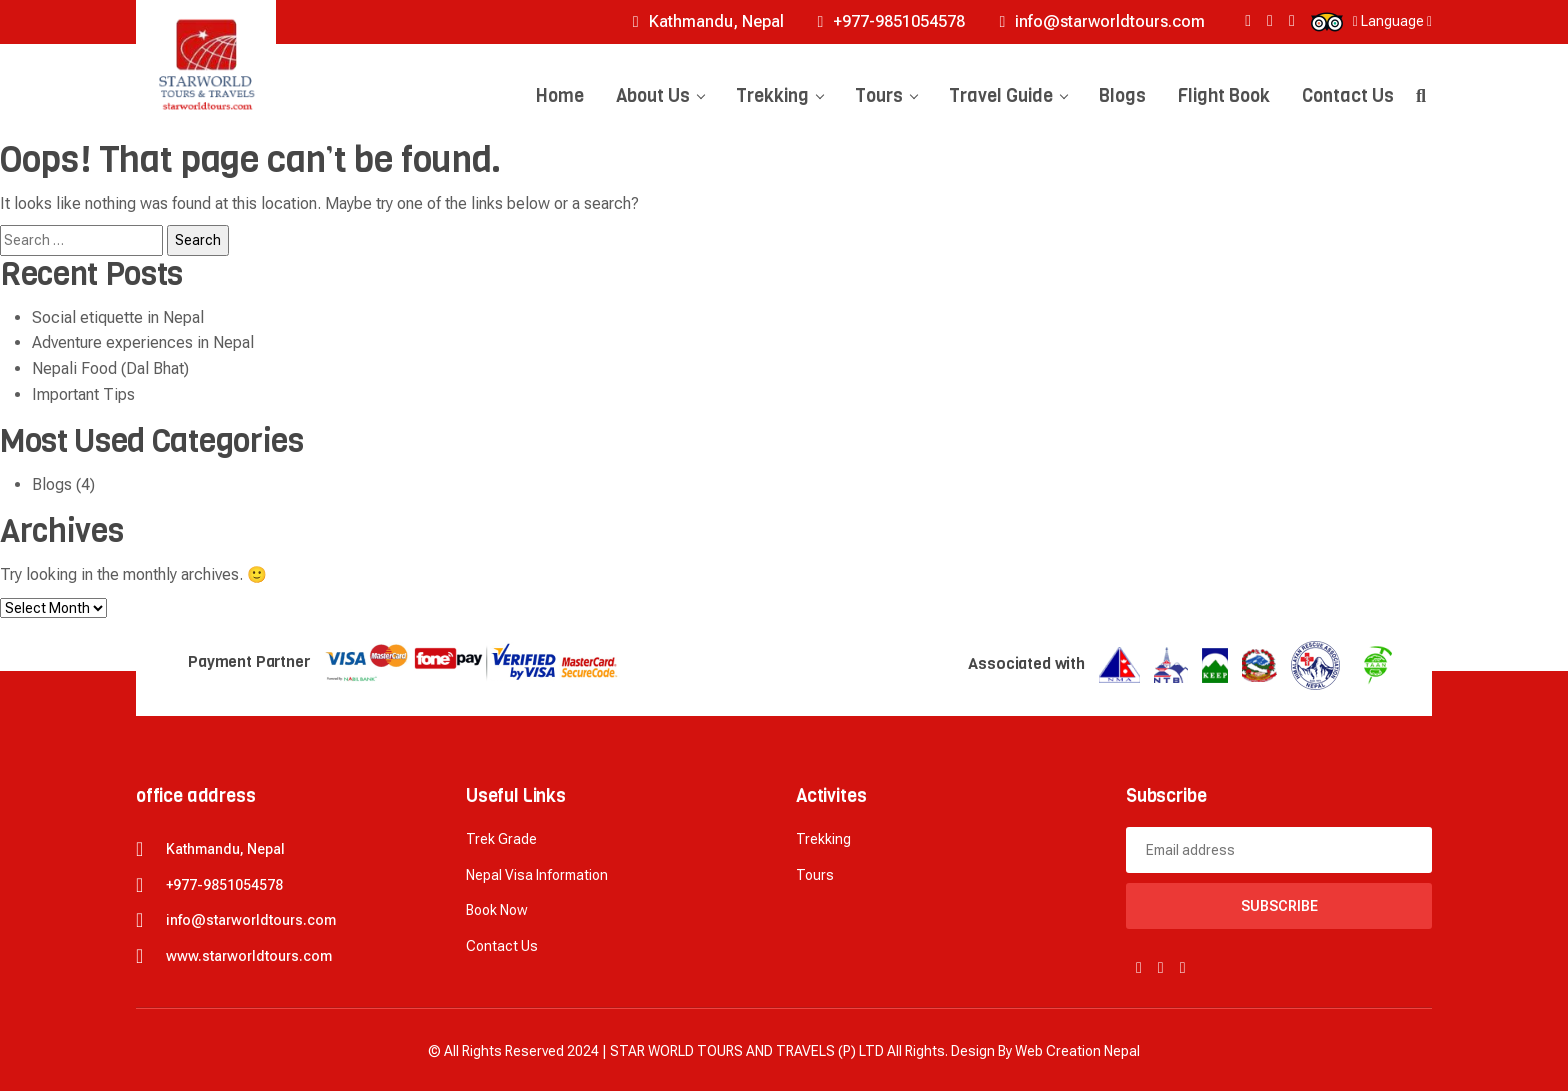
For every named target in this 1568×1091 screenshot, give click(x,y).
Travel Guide (1008, 96)
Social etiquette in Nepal (118, 317)
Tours (886, 96)
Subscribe (1279, 906)
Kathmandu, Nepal (708, 21)
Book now (497, 910)
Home (560, 96)
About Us (660, 96)
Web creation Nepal (1077, 1051)
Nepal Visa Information (537, 875)
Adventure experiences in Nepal (143, 342)
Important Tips (83, 394)
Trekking (779, 96)
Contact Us (1348, 96)
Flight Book (1224, 96)
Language (1392, 21)
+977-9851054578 (892, 21)
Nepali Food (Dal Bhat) (110, 368)
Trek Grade (501, 839)
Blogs (1122, 96)
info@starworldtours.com (1102, 21)
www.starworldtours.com (249, 956)
